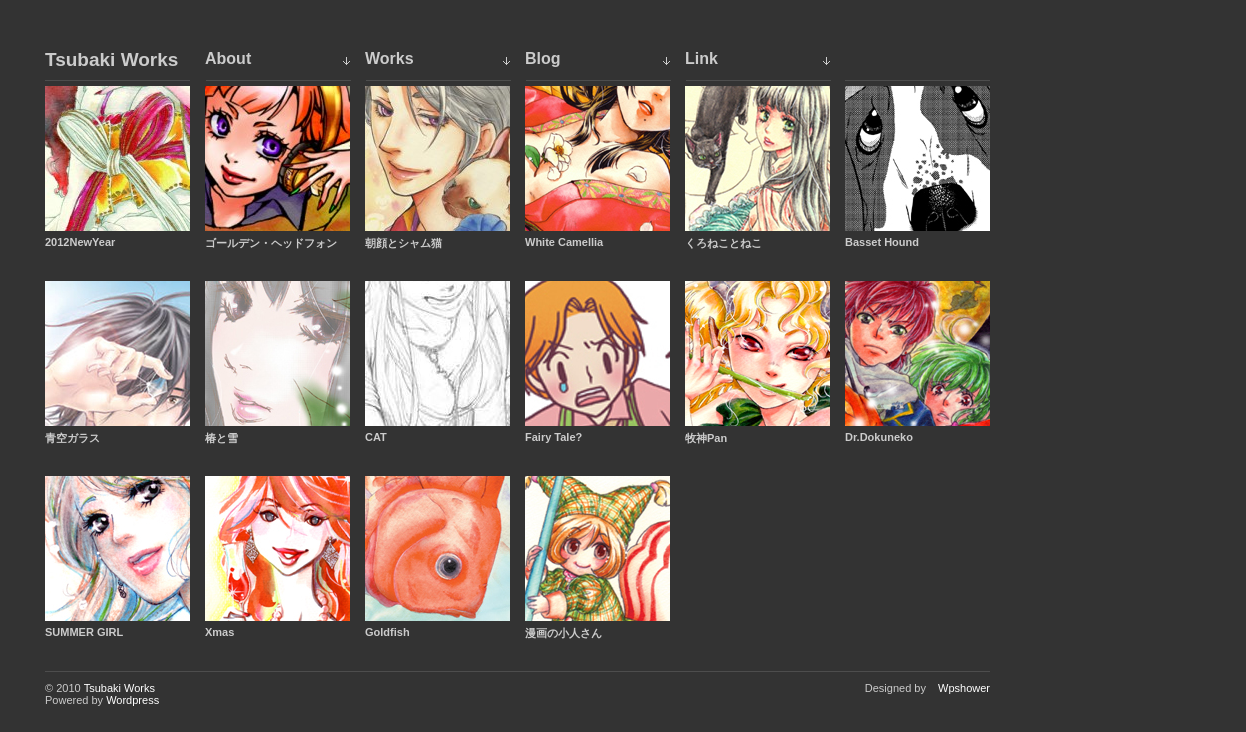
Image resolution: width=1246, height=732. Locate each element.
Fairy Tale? (553, 437)
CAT (376, 437)
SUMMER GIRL (84, 632)
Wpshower (964, 688)
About (228, 58)
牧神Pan (706, 438)
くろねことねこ (723, 243)
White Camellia (564, 242)
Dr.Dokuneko (879, 437)
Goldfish (387, 632)
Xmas (219, 632)
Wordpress (132, 700)
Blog (543, 58)
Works (389, 58)
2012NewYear (80, 242)
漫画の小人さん (563, 633)
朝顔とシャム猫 (403, 243)
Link (701, 58)
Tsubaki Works (111, 60)
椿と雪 (221, 438)
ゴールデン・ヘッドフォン (271, 243)
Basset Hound (882, 242)
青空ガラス (72, 438)
